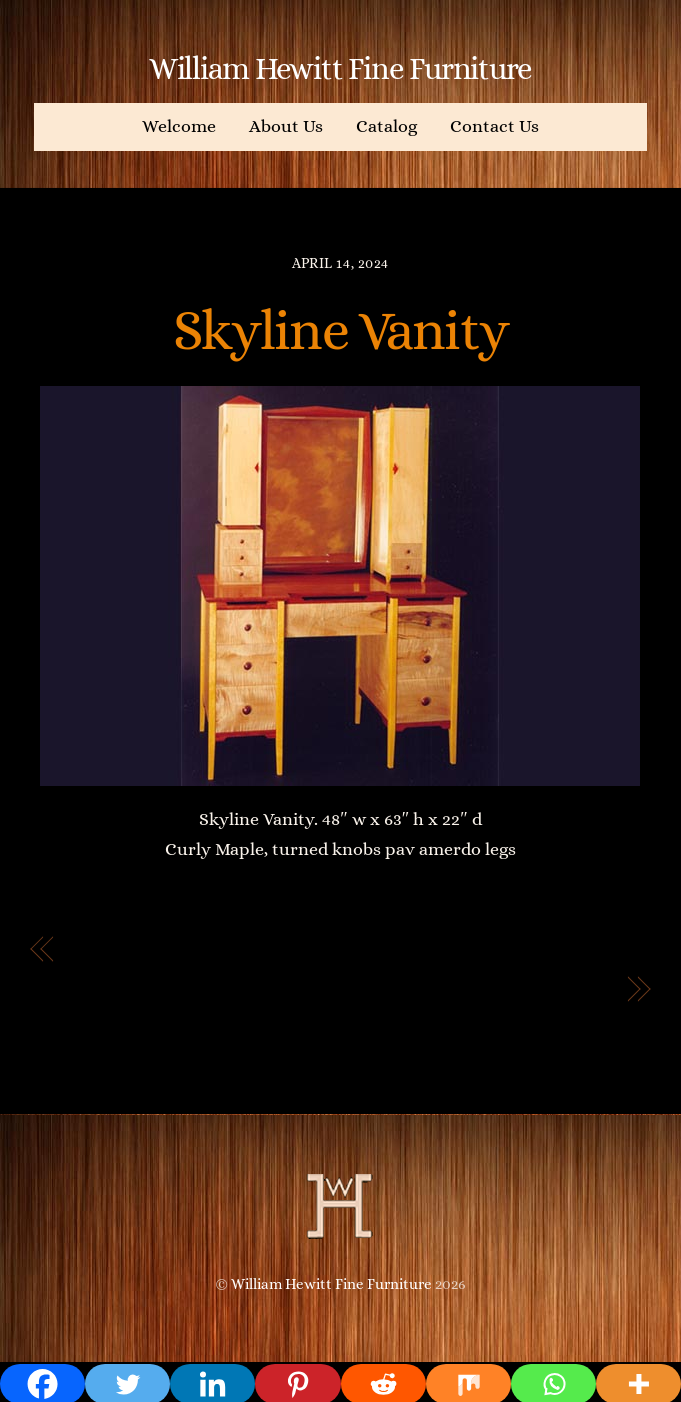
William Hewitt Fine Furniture (331, 1284)
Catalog (386, 126)
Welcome (179, 126)
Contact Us (494, 126)
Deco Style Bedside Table (189, 950)
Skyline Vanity (341, 330)
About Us (286, 126)
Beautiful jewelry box (509, 990)
